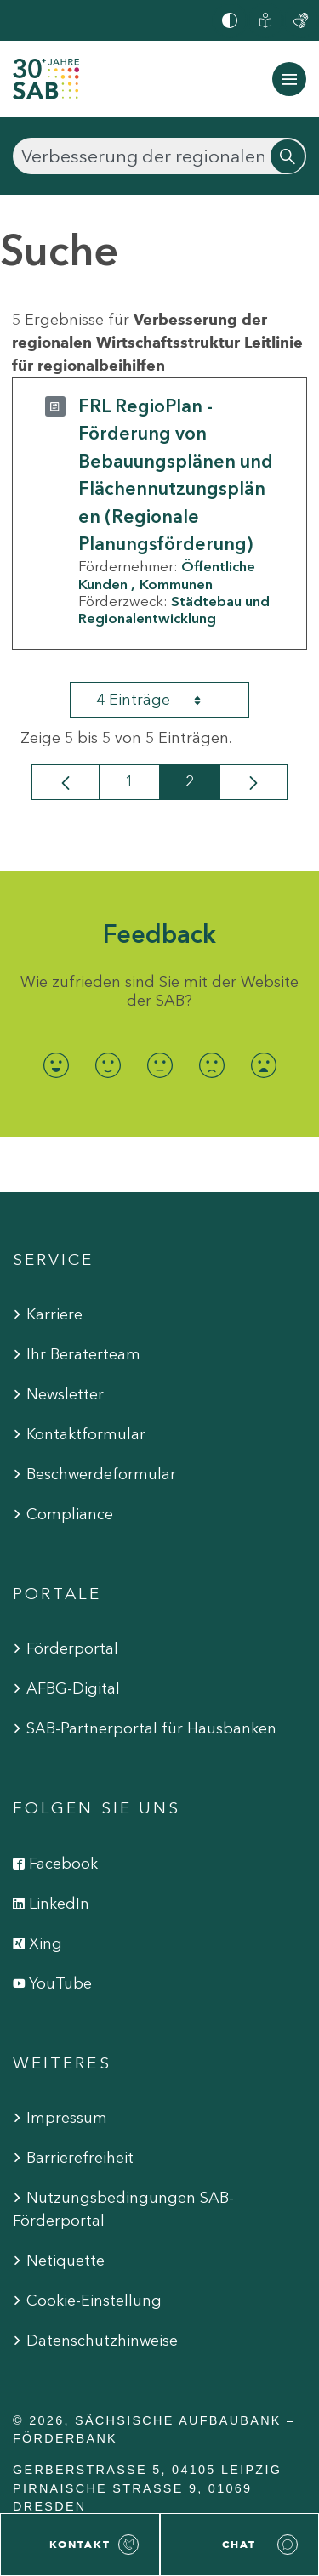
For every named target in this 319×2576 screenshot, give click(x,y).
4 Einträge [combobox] (163, 700)
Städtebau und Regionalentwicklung (174, 610)
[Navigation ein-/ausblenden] (289, 79)
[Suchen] (159, 156)
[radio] (55, 1065)
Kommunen (176, 584)
